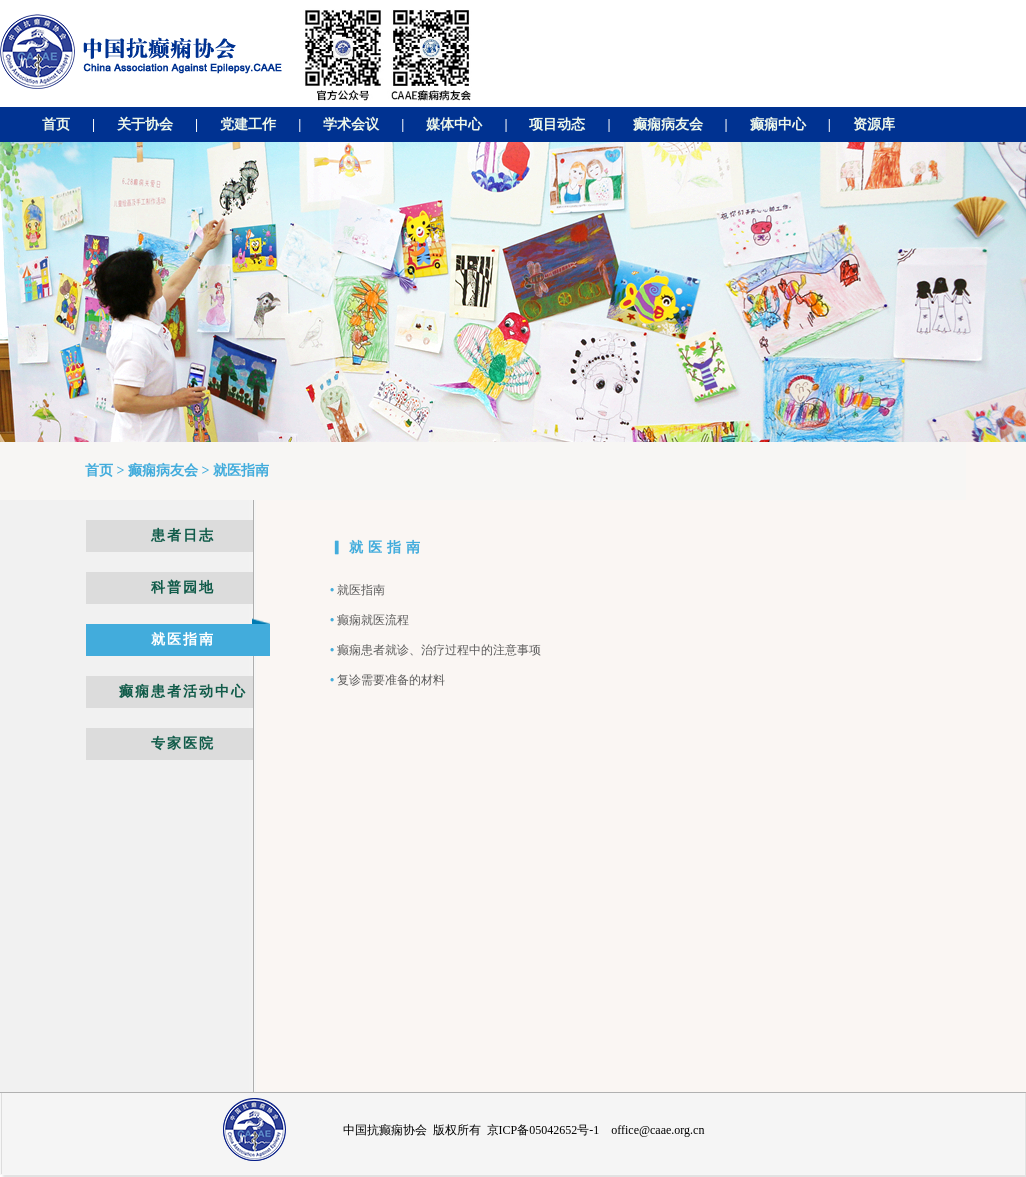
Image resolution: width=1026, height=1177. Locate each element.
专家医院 (183, 743)
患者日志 (183, 535)
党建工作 (248, 124)
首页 (56, 124)
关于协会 (145, 124)
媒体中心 (454, 124)
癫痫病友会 (668, 124)
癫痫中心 (778, 124)
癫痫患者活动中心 (183, 691)
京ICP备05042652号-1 (543, 1130)
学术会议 (351, 124)
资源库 (874, 124)
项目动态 (557, 124)
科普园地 (183, 587)
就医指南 (183, 639)
